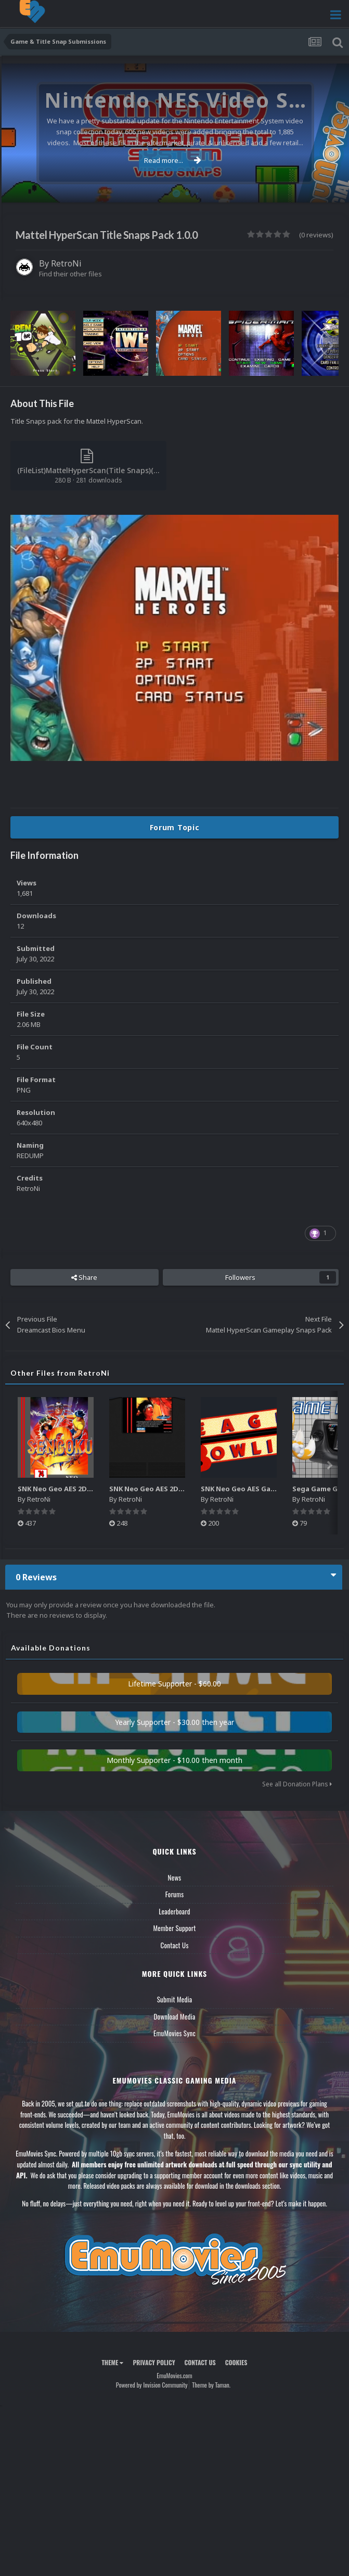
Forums (174, 1894)
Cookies (236, 2362)
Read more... (172, 160)
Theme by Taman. (211, 2384)
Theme (112, 2362)
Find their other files (70, 273)
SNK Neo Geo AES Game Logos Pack (261, 1488)
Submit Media (174, 1999)
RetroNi (66, 263)
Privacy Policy (154, 2362)
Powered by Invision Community (152, 2384)
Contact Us (174, 1945)
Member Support (174, 1928)
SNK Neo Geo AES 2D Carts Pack (163, 1488)
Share (84, 1277)
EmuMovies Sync (174, 2033)
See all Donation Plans (297, 1784)
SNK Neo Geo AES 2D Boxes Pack (72, 1488)
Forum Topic (175, 827)
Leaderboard (174, 1911)
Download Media (175, 2016)
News (175, 1877)
